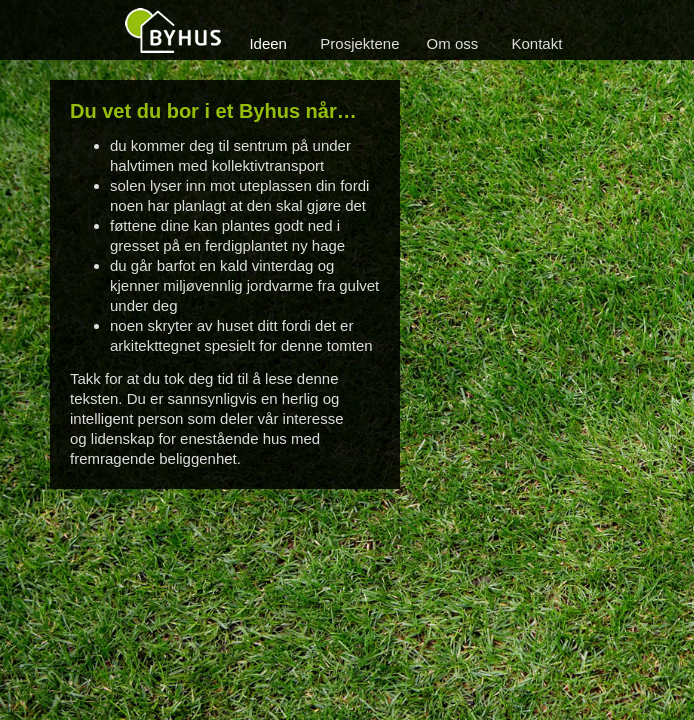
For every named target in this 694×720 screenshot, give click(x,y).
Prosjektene (359, 43)
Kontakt (537, 43)
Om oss (453, 43)
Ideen (268, 43)
